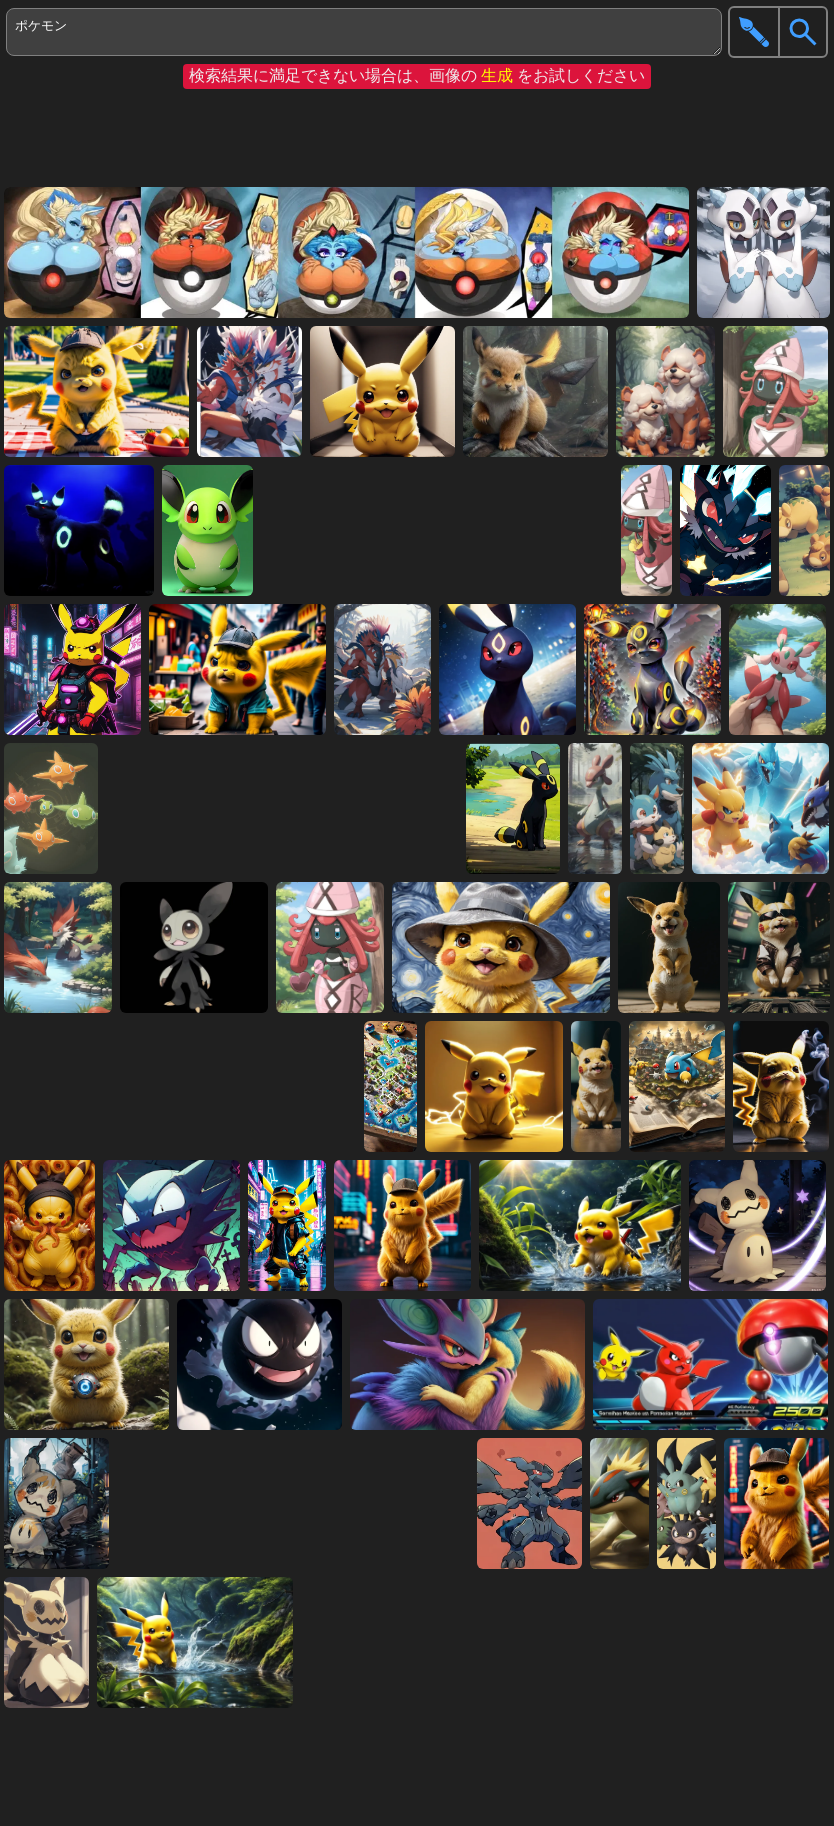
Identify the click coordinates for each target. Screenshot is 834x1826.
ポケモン (364, 32)
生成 (497, 75)
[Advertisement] (412, 138)
